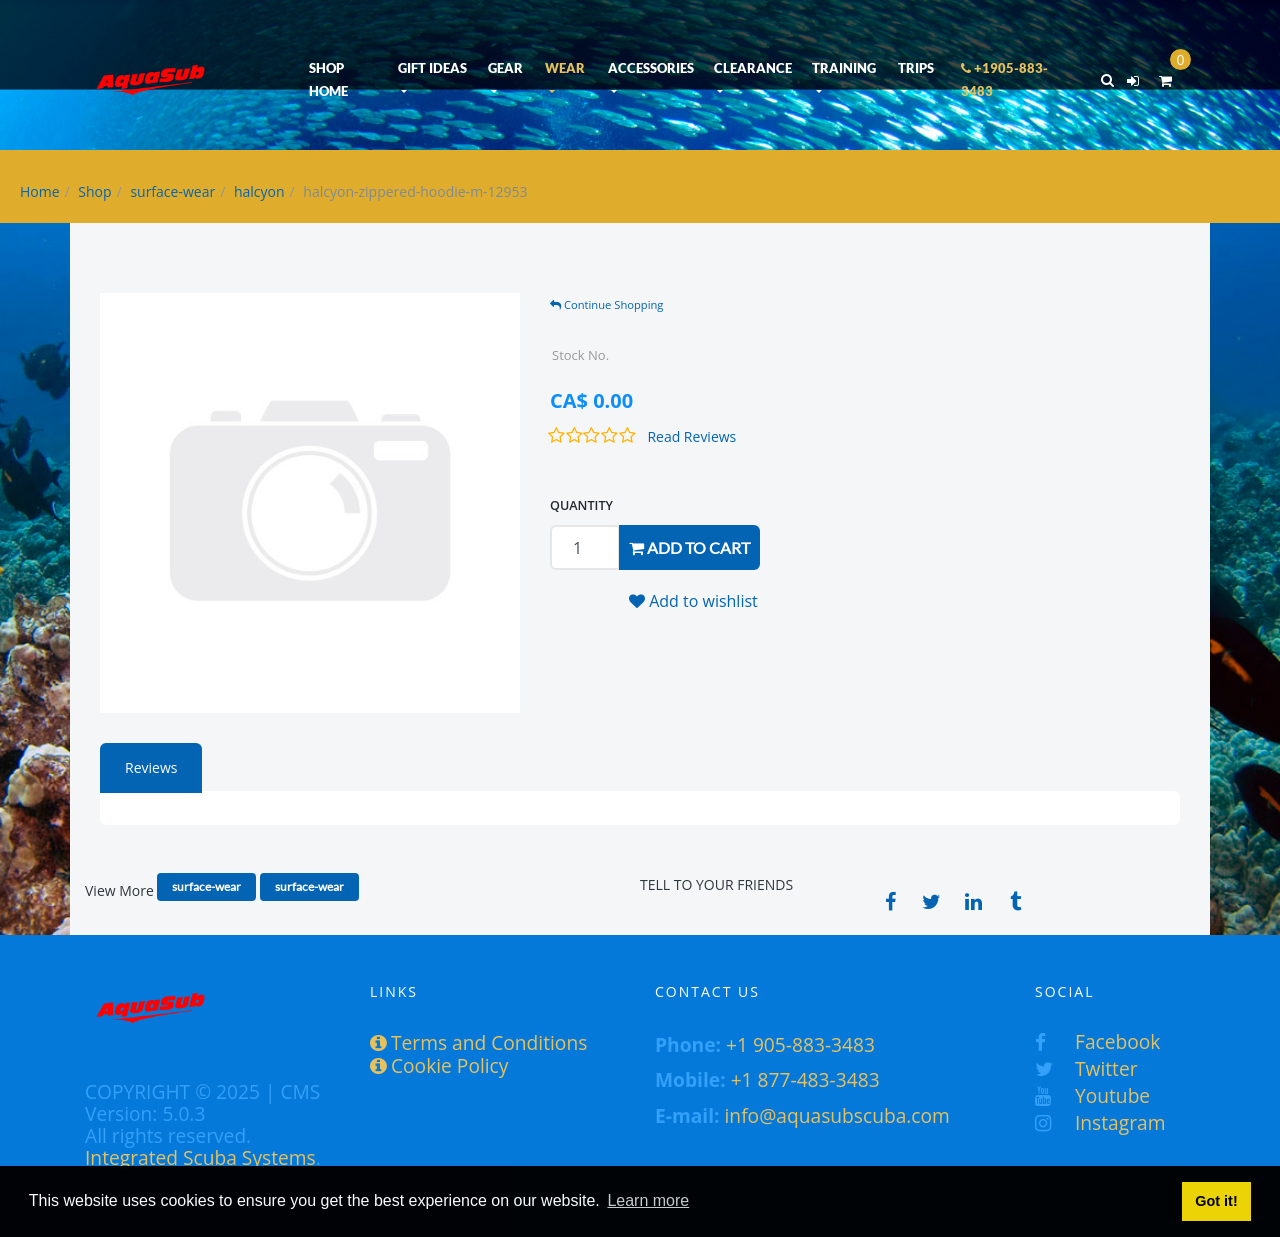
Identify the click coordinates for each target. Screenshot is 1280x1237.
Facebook (1097, 1041)
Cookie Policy (439, 1065)
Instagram (1100, 1122)
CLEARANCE (753, 68)
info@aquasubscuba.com (837, 1115)
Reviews (151, 767)
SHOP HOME (328, 79)
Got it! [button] (1216, 1201)
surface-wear (172, 191)
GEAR (505, 68)
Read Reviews (691, 436)
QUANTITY (581, 505)
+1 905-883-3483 (800, 1044)
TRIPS (916, 68)
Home (40, 191)
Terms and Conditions (478, 1042)
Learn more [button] (648, 1200)
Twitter (1086, 1068)
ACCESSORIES (651, 68)
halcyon (259, 191)
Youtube (1092, 1095)
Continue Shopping (606, 304)
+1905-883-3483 (1004, 79)
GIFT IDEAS (432, 68)
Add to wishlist (693, 601)
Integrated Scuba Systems (200, 1157)
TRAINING (844, 68)
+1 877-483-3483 (805, 1079)
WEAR (565, 68)
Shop (94, 191)
